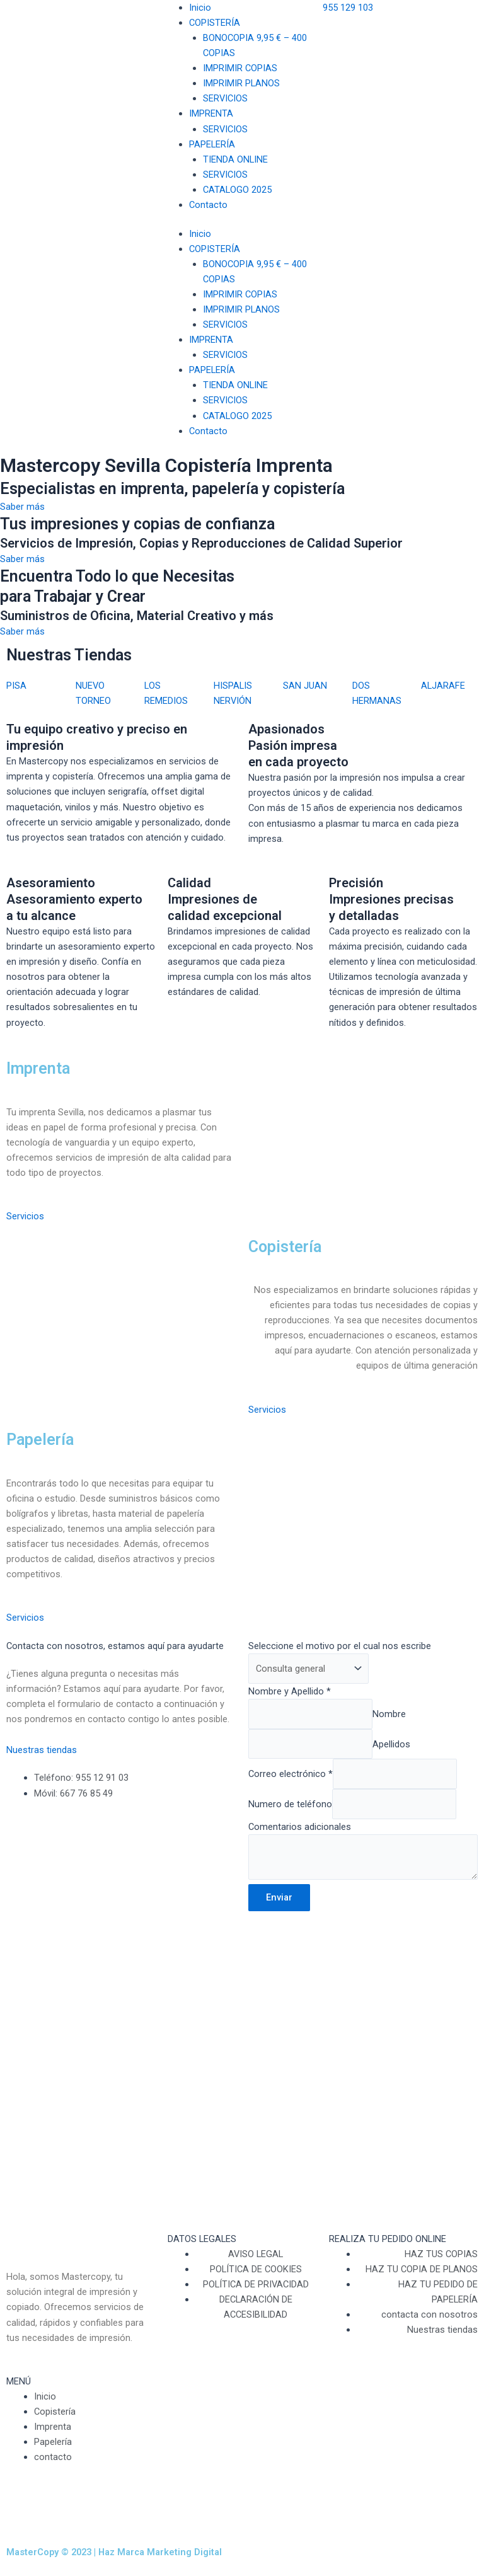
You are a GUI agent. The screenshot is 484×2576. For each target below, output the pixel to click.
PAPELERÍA (212, 144)
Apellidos (391, 1743)
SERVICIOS (225, 98)
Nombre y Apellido (289, 1691)
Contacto (208, 204)
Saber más (22, 506)
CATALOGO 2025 (237, 189)
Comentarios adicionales (299, 1826)
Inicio (200, 7)
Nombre (389, 1714)
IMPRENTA (211, 113)
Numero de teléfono (290, 1804)
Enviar (279, 1897)
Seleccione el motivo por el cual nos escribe (339, 1646)
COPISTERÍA (214, 22)
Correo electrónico (290, 1774)
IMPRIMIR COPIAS (240, 68)
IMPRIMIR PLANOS (241, 83)
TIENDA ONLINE (235, 159)
